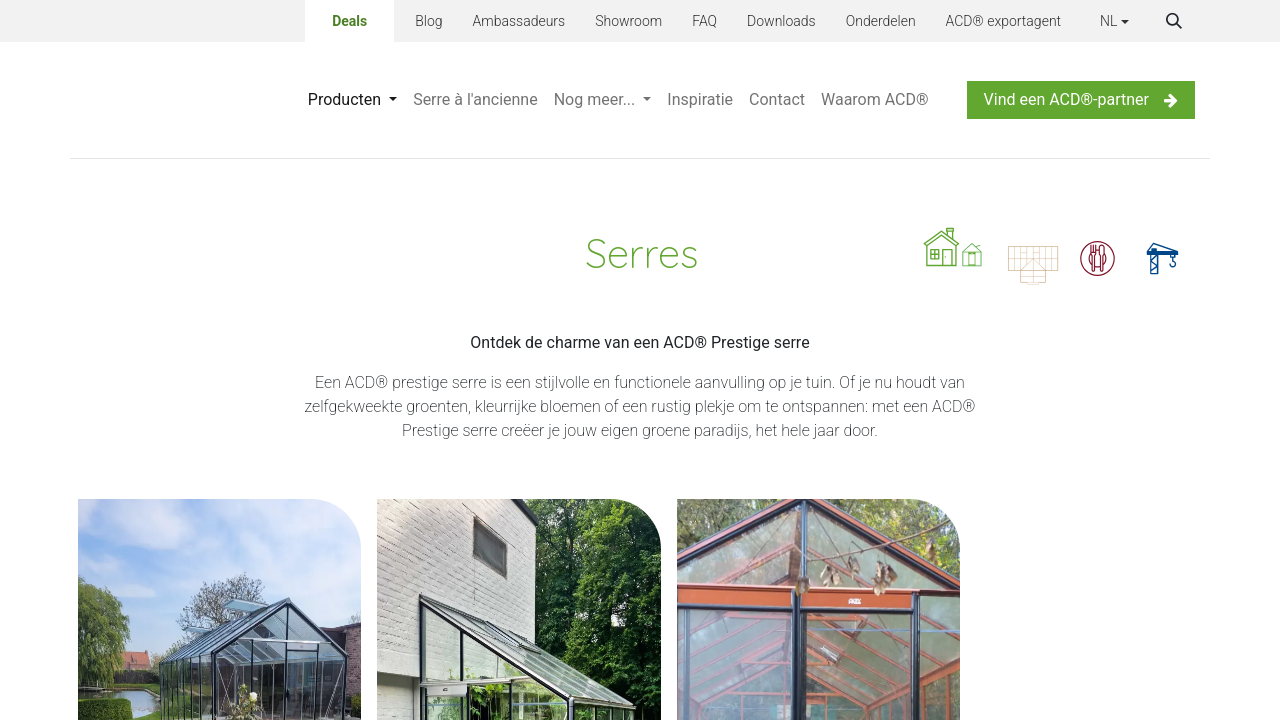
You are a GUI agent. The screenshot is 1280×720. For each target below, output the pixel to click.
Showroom (628, 21)
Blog (428, 21)
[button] (1174, 21)
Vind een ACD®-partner (1081, 99)
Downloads (781, 21)
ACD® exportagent (1004, 21)
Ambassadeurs (519, 21)
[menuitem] (352, 100)
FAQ (704, 21)
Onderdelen (881, 21)
